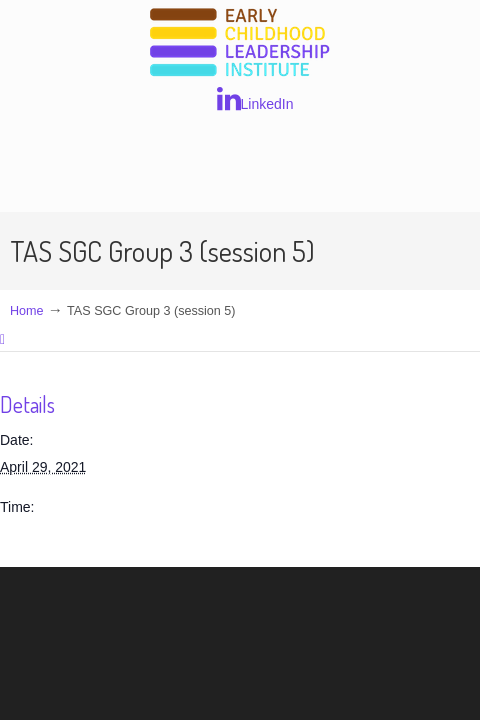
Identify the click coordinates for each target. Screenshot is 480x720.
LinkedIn (255, 99)
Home (27, 311)
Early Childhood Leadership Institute (240, 43)
